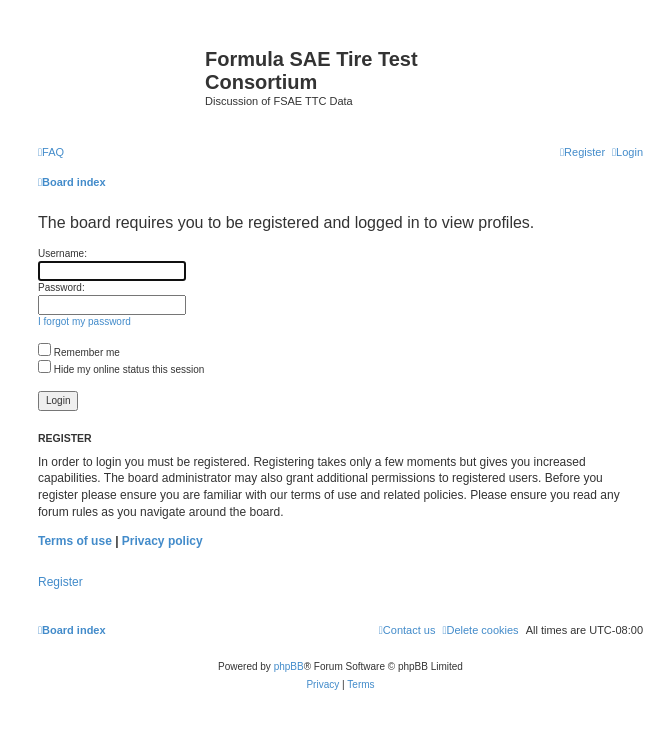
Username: (62, 253)
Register (60, 582)
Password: (61, 287)
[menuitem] (51, 152)
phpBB (289, 666)
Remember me (79, 352)
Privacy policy (162, 541)
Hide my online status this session (121, 369)
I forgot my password (84, 321)
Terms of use (75, 541)
